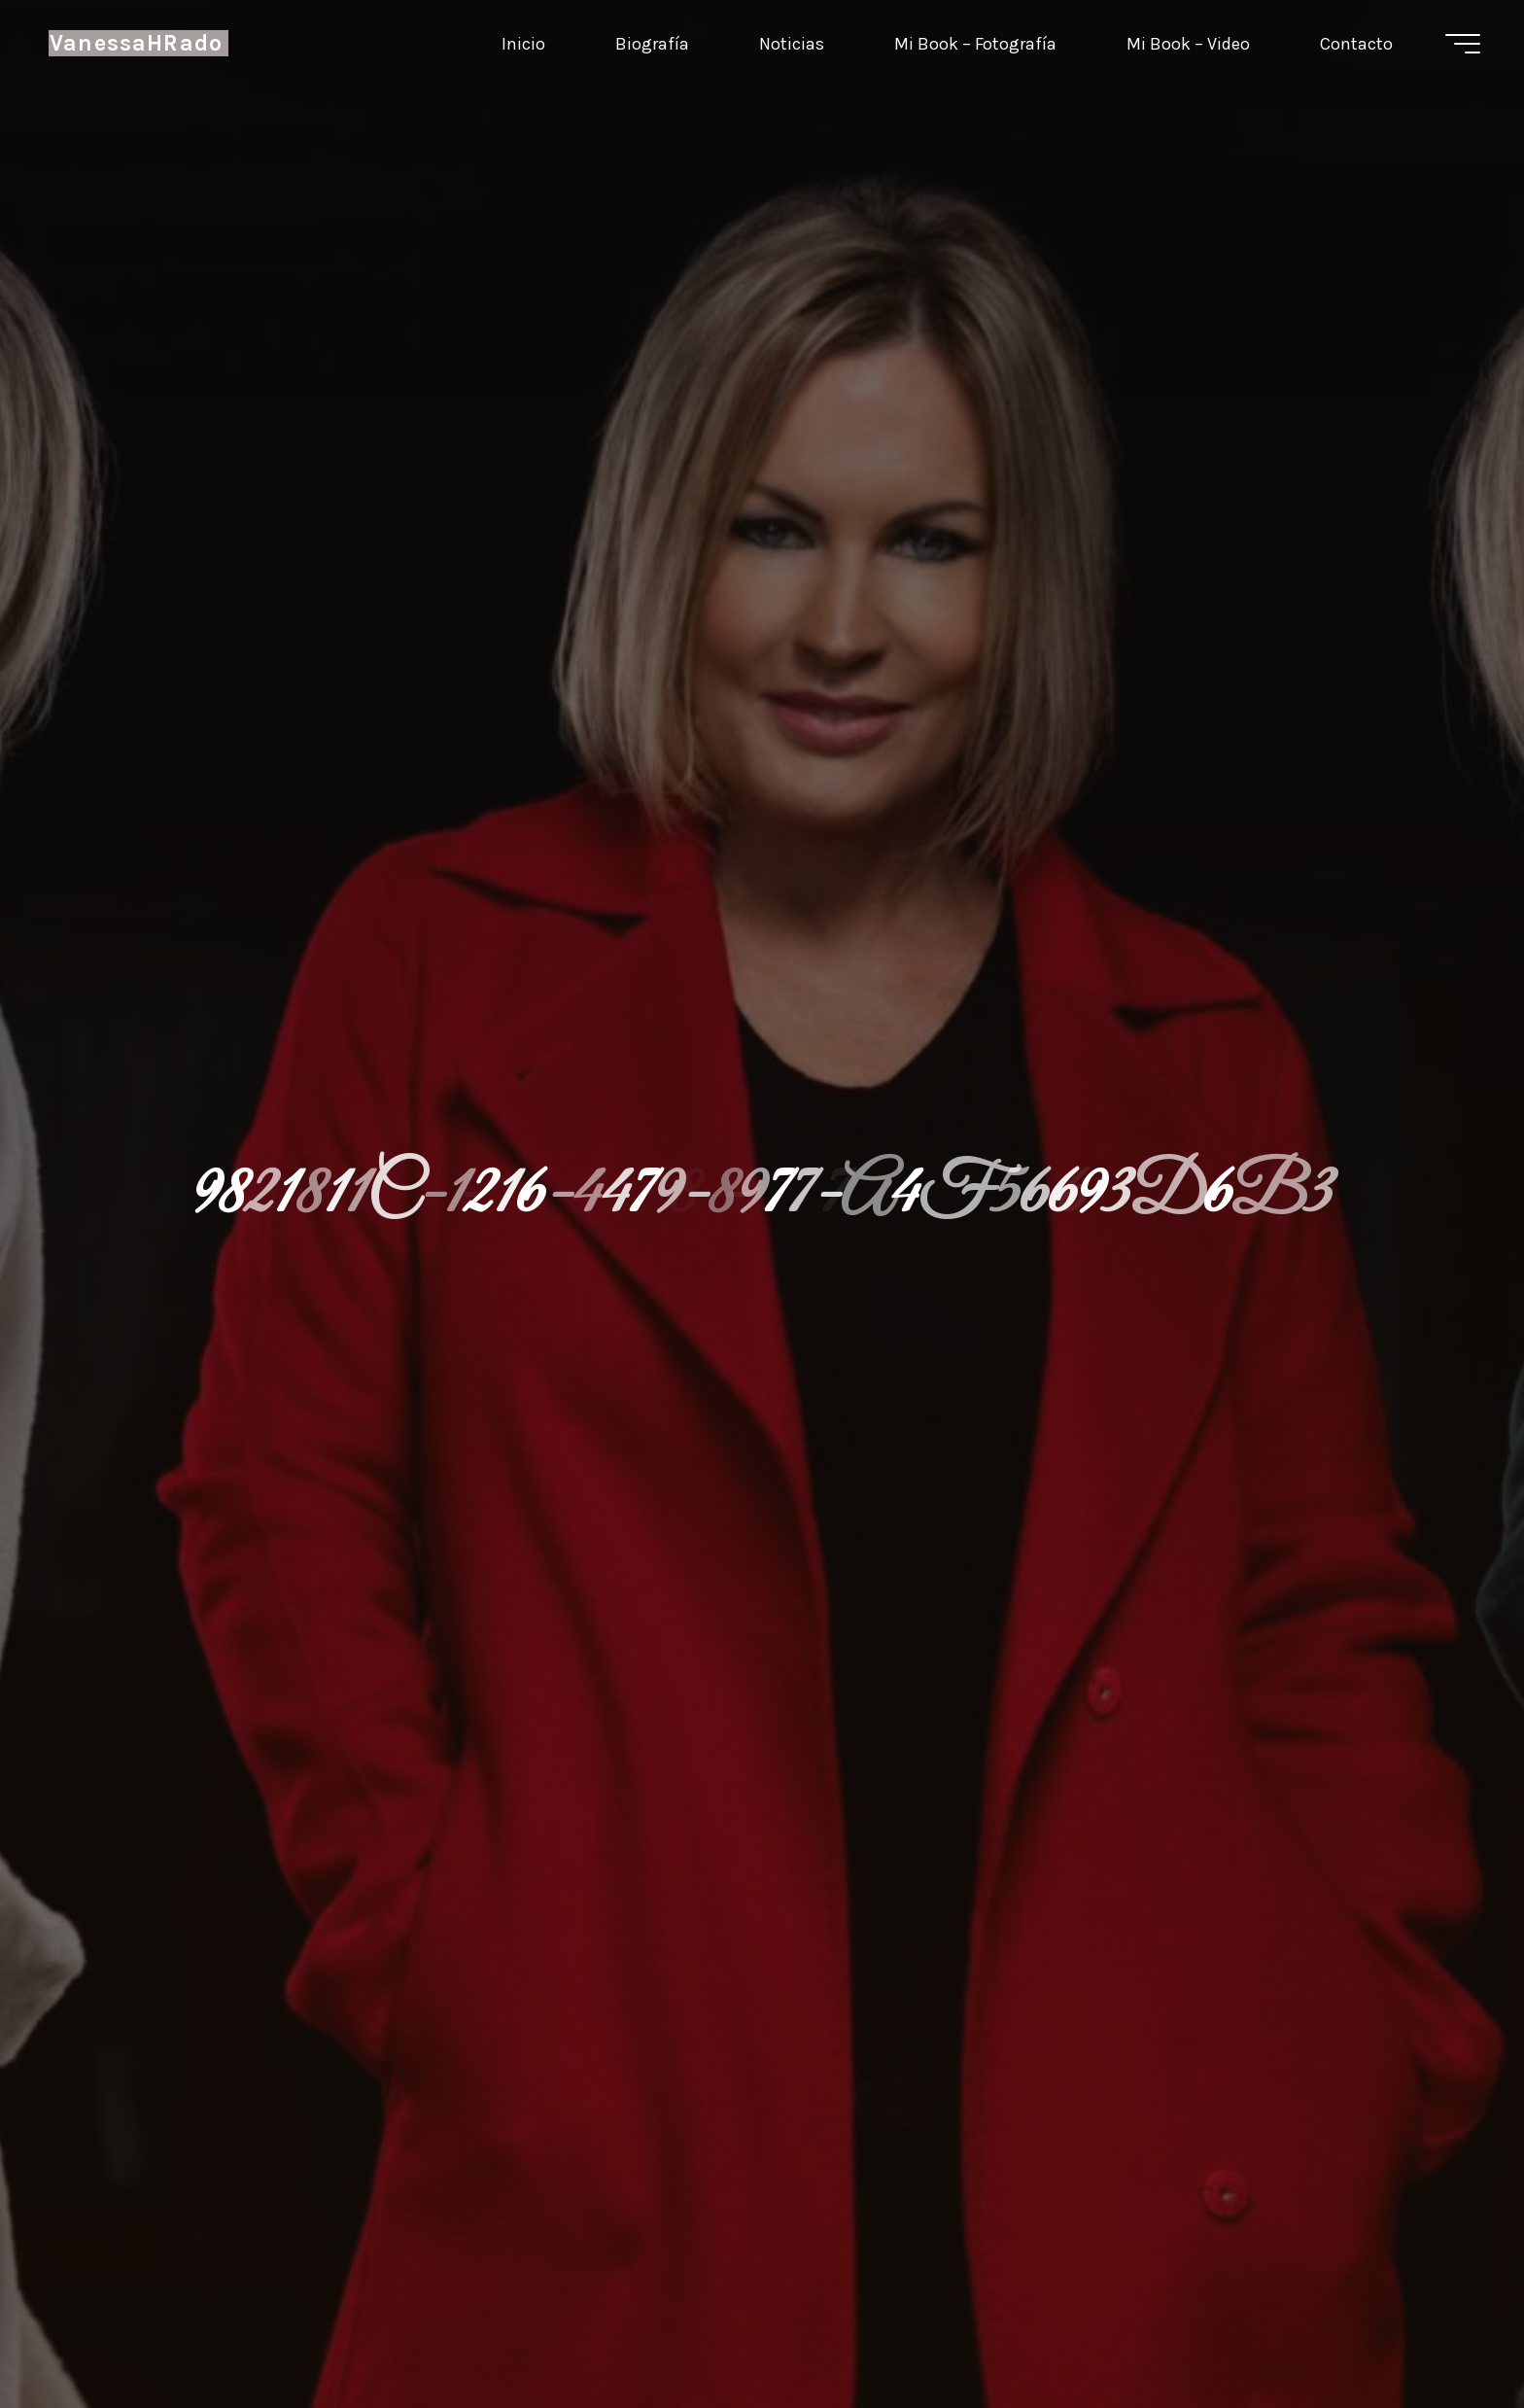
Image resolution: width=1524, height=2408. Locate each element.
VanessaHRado (136, 43)
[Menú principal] (1462, 43)
